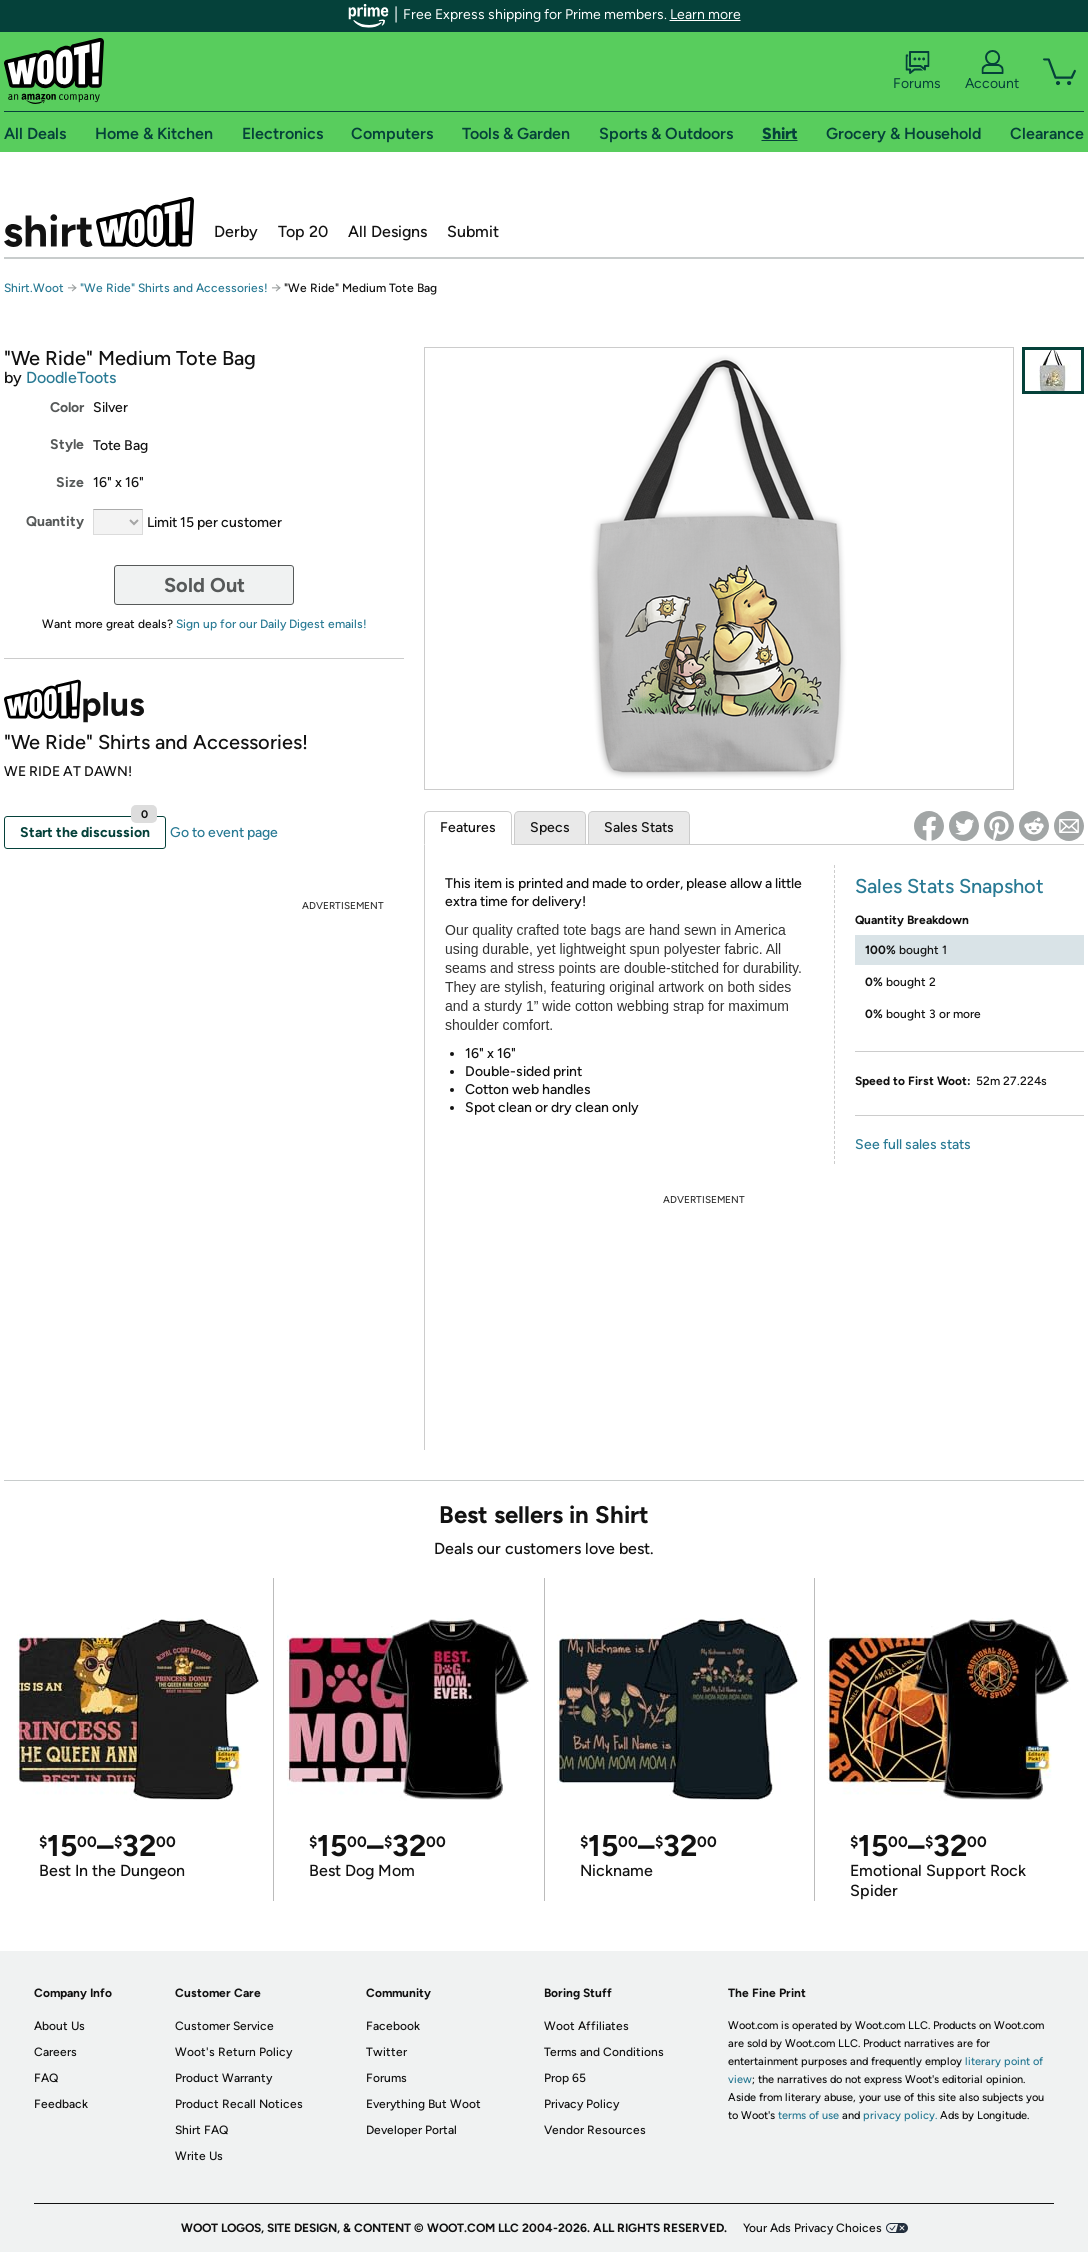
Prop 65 (565, 2078)
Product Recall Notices (239, 2104)
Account (992, 71)
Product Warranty (223, 2078)
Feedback (61, 2104)
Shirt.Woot (99, 222)
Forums (917, 71)
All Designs (387, 231)
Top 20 (303, 231)
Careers (55, 2052)
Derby (236, 231)
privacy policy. (900, 2115)
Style (67, 444)
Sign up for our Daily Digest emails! (271, 624)
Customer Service (224, 2026)
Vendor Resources (595, 2130)
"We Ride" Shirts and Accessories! (174, 288)
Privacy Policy (581, 2104)
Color (67, 407)
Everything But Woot (423, 2104)
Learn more (705, 14)
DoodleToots (71, 377)
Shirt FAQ (201, 2130)
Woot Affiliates (586, 2026)
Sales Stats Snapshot (949, 886)
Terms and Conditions (604, 2052)
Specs (550, 827)
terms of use (808, 2115)
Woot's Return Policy (233, 2052)
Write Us (199, 2156)
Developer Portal (411, 2130)
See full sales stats (913, 1144)
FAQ (46, 2078)
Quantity (55, 521)
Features (468, 827)
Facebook (393, 2026)
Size (70, 482)
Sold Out (204, 585)
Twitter (386, 2052)
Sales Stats (639, 827)
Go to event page (224, 832)
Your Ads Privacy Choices (812, 2228)
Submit (473, 231)
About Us (59, 2026)
